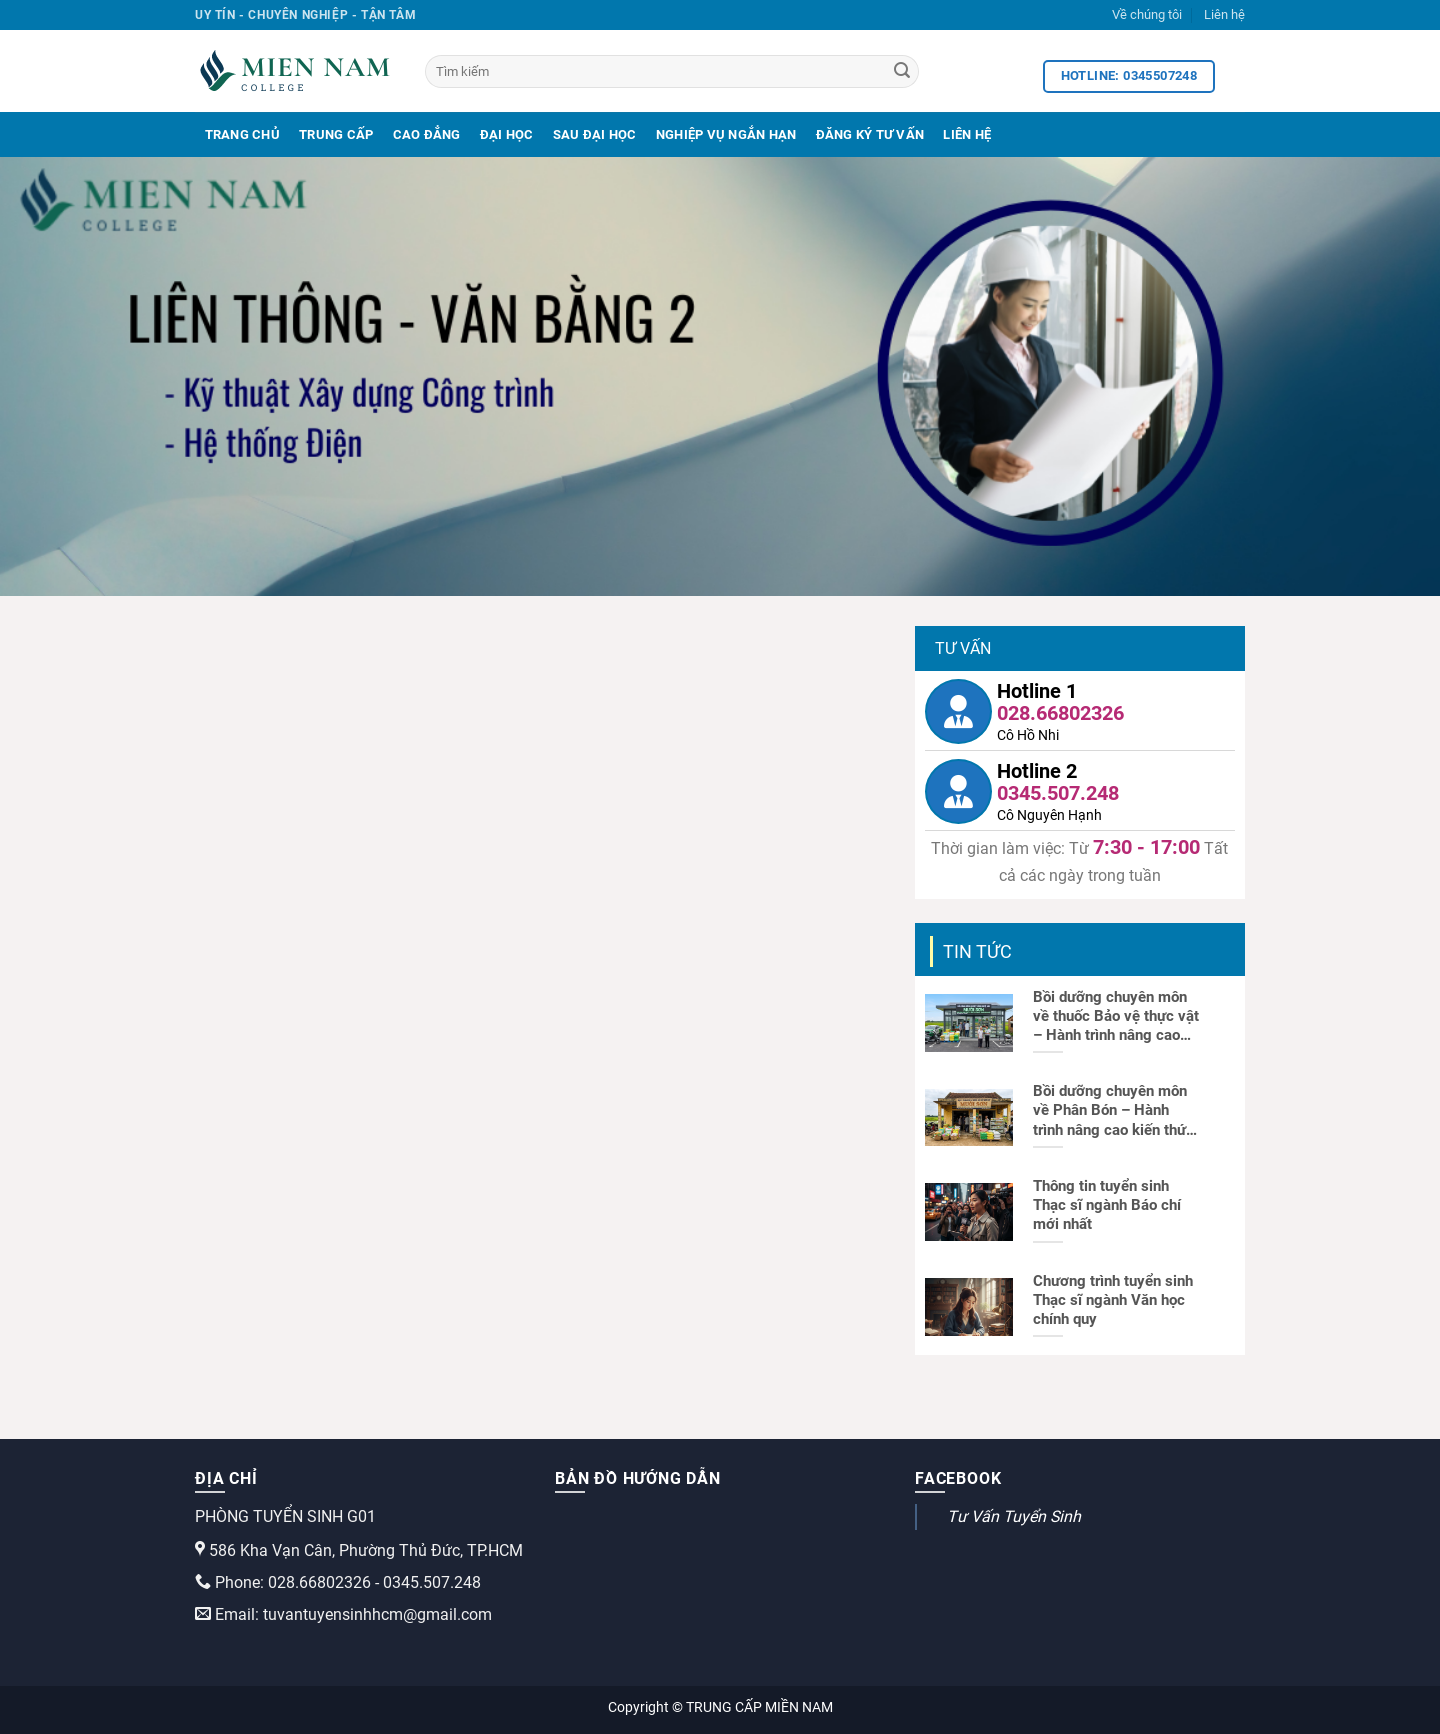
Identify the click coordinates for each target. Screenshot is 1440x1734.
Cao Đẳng (427, 134)
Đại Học (507, 134)
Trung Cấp (336, 134)
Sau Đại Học (595, 134)
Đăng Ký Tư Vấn (870, 134)
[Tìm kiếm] (672, 71)
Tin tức (977, 951)
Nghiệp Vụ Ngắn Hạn (726, 134)
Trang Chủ (242, 134)
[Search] (902, 72)
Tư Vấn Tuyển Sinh (1014, 1516)
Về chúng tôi (1147, 14)
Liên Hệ (967, 134)
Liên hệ (1224, 14)
